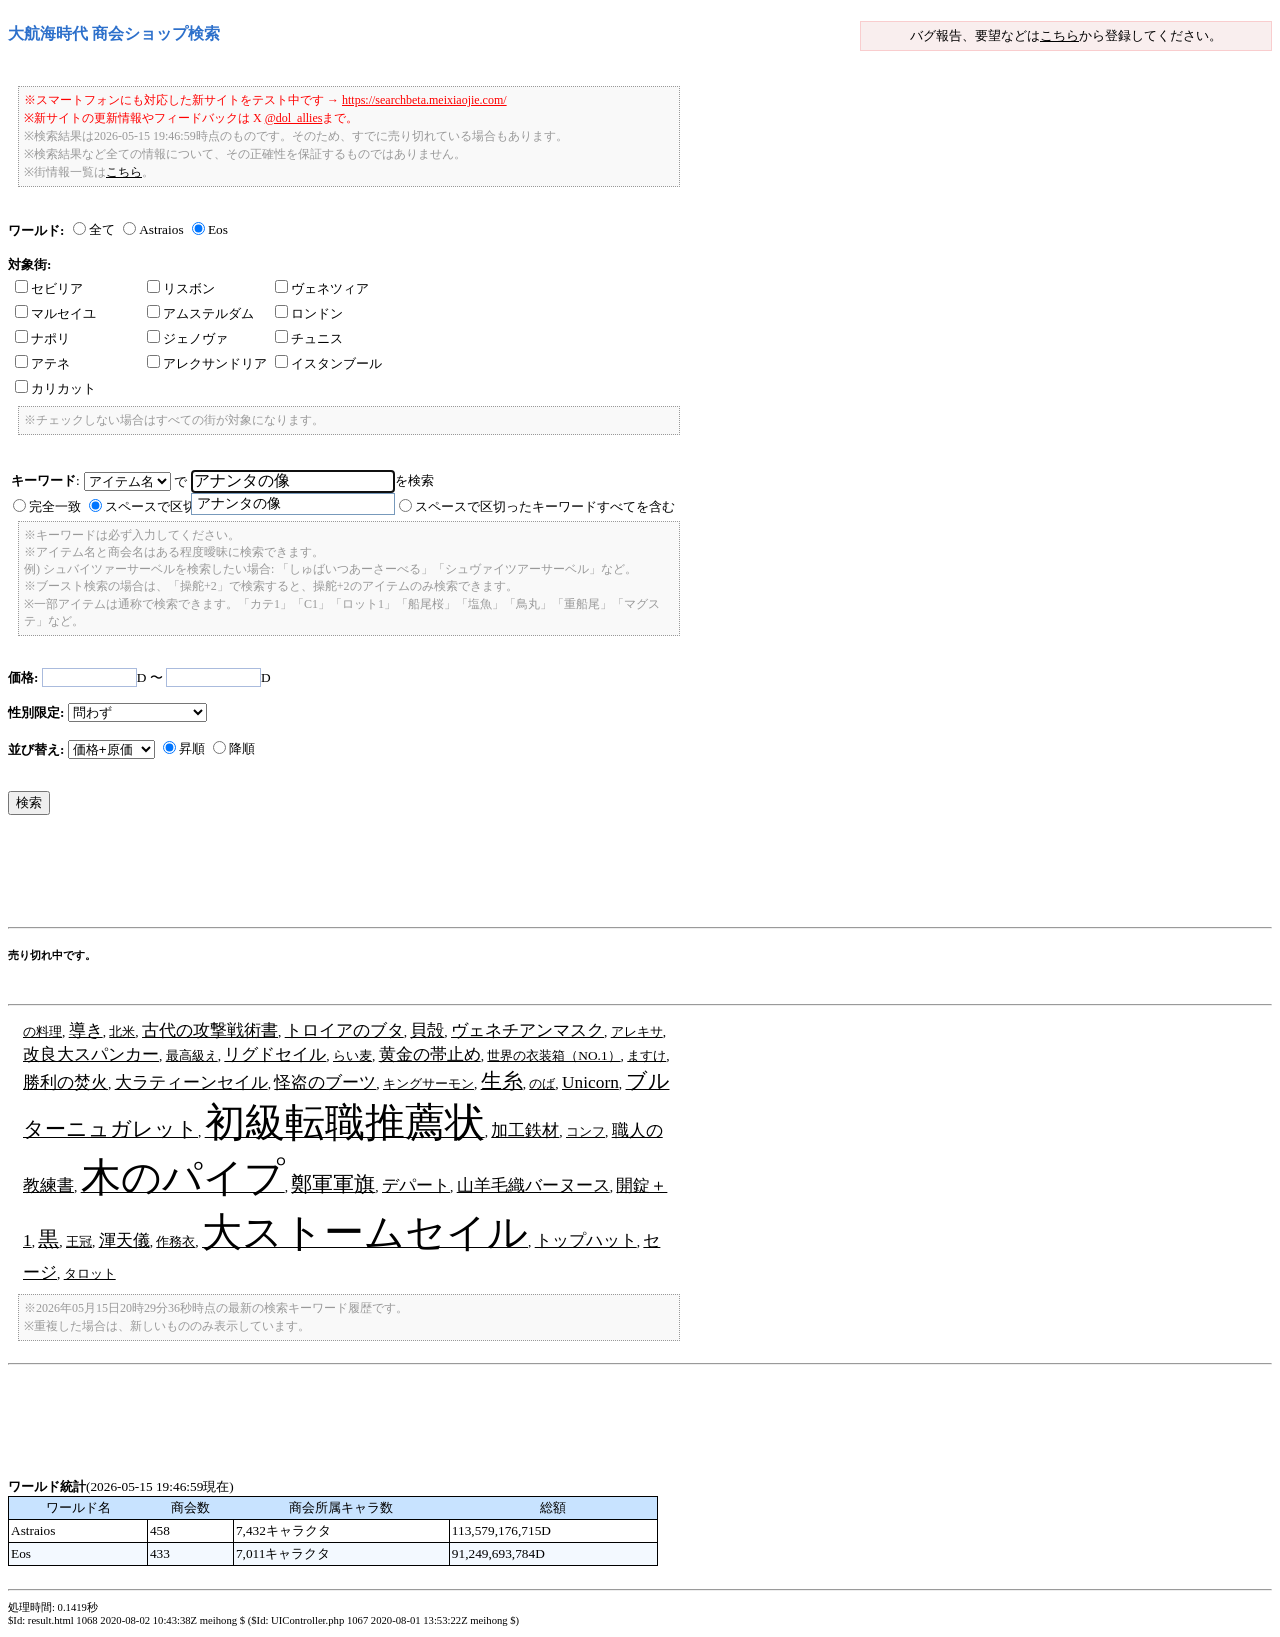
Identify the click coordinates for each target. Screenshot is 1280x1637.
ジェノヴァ (187, 338)
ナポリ (42, 338)
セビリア (49, 288)
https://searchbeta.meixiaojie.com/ (424, 100)
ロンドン (309, 313)
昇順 (192, 748)
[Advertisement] (372, 876)
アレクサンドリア (207, 363)
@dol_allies (294, 118)
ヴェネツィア (322, 288)
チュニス (309, 338)
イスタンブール (328, 363)
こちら (1059, 35)
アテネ (42, 363)
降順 (242, 748)
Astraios (161, 229)
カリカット (55, 388)
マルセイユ (55, 313)
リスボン (181, 288)
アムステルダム (200, 313)
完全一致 (55, 506)
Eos (218, 229)
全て (102, 229)
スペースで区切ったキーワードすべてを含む (545, 506)
